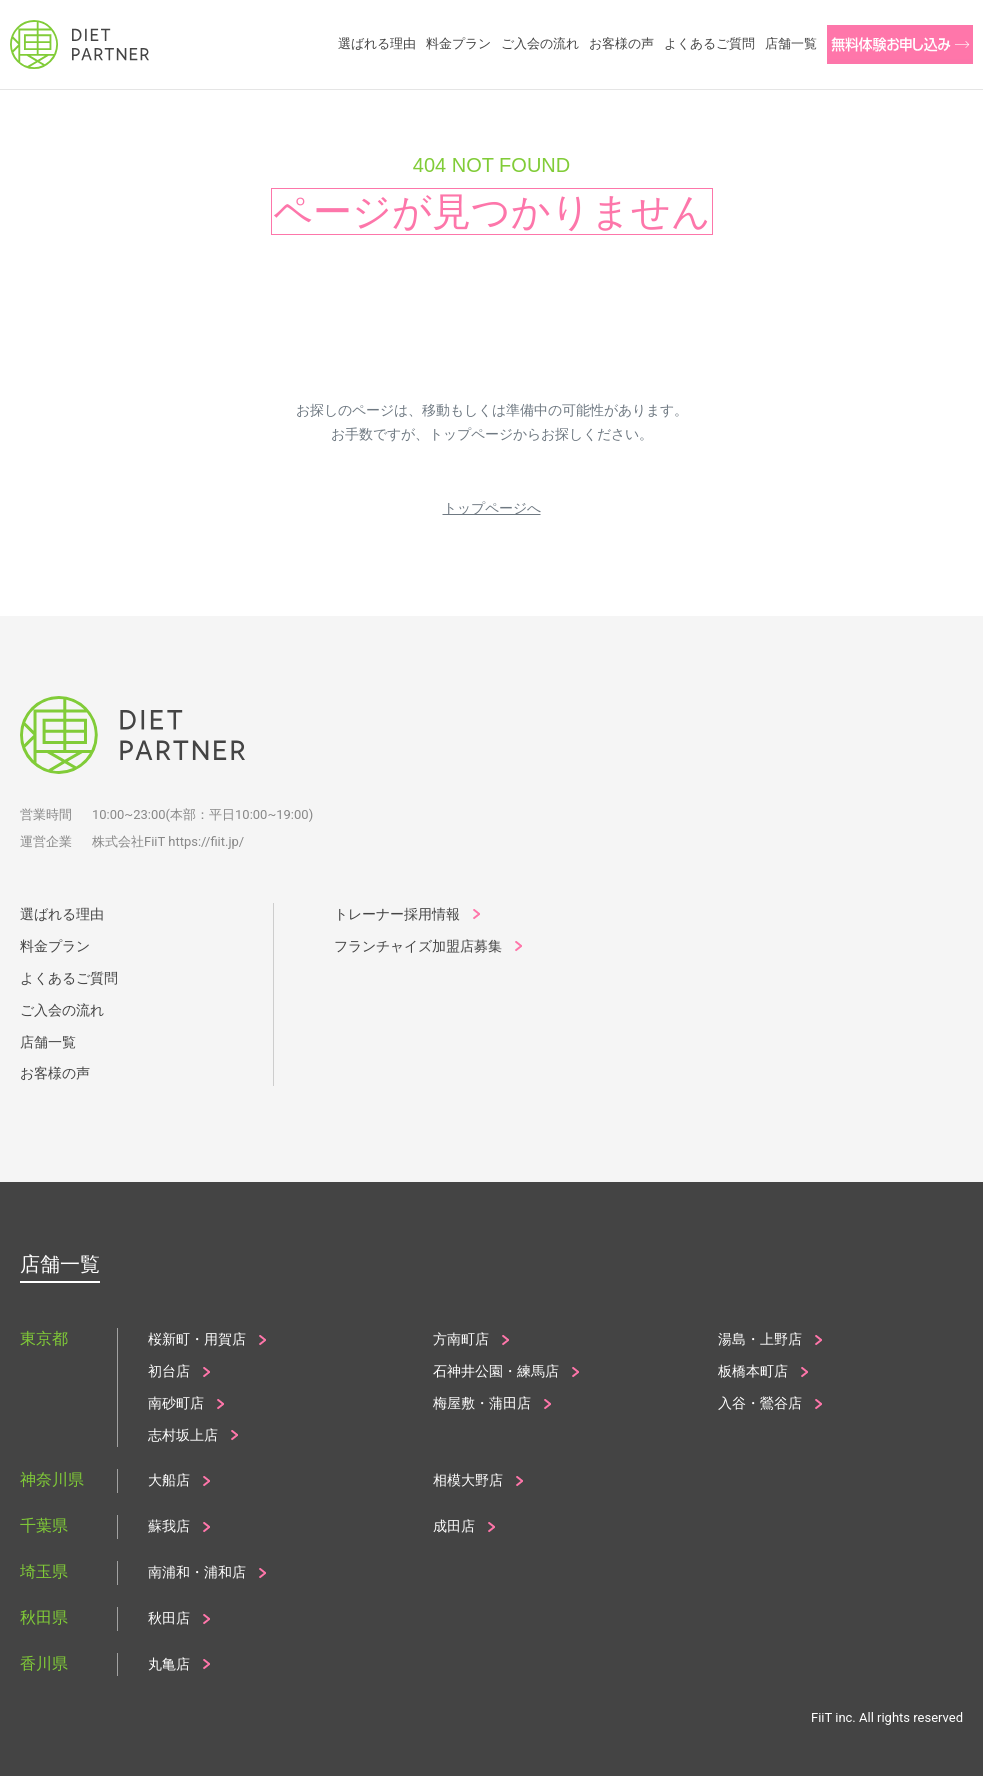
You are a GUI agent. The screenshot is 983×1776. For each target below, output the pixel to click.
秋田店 (169, 1618)
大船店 (169, 1480)
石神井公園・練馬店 (496, 1371)
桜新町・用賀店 (197, 1339)
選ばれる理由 (62, 914)
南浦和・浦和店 (197, 1572)
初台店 (169, 1371)
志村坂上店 (183, 1435)
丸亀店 (169, 1664)
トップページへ (492, 508)
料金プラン (55, 946)
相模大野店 (468, 1480)
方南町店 (461, 1339)
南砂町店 (176, 1403)
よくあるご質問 (69, 978)
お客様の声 (55, 1073)
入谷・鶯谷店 (760, 1403)
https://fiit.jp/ (206, 841)
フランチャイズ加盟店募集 (418, 946)
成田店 (454, 1526)
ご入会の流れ (62, 1010)
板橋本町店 (753, 1371)
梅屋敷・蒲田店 (482, 1403)
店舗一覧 (48, 1042)
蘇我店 (169, 1526)
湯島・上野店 (760, 1339)
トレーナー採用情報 (397, 914)
